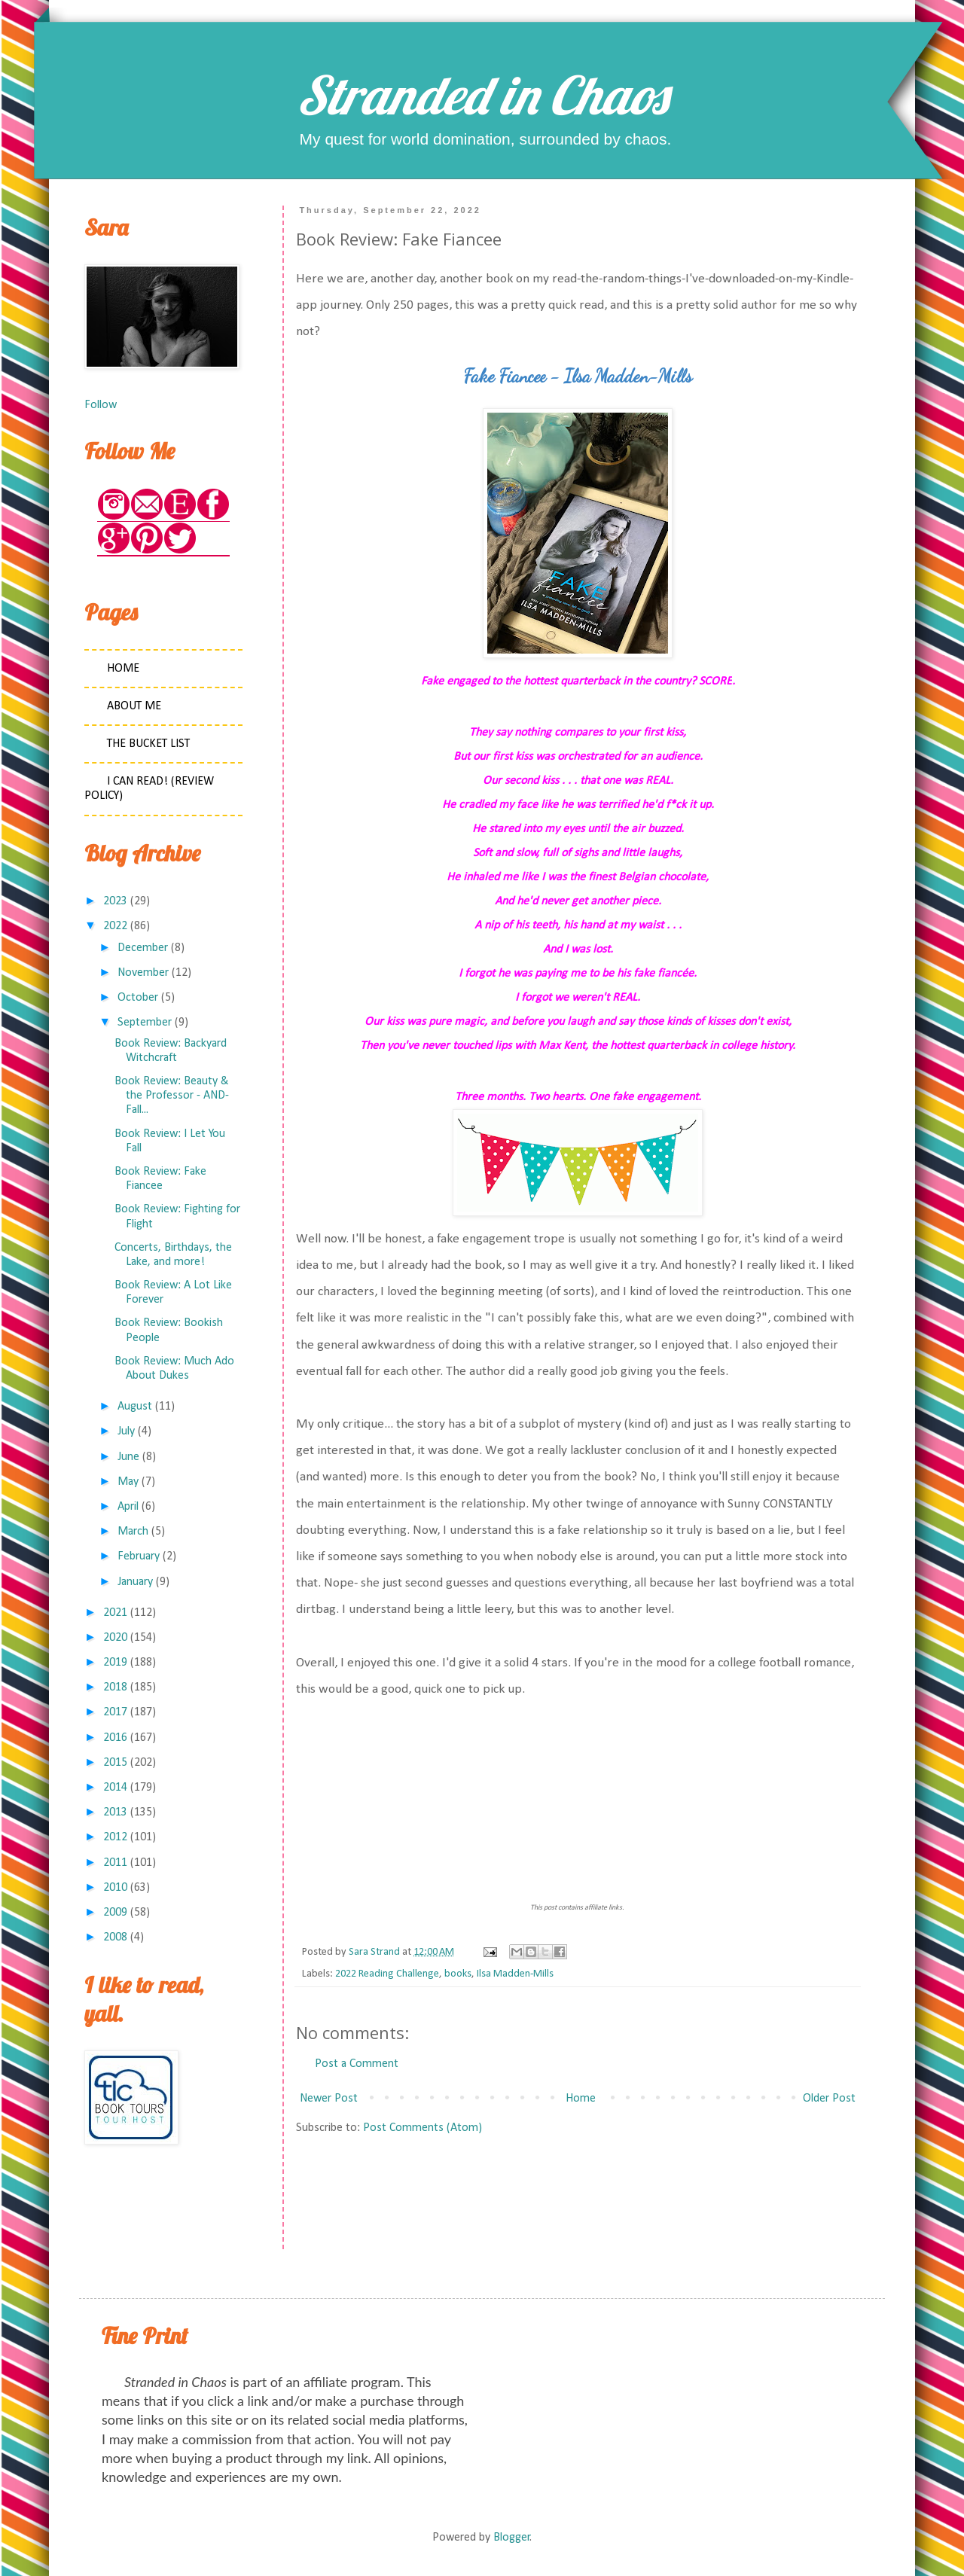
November (143, 973)
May (128, 1482)
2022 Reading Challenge (387, 1974)
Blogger (511, 2538)
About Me (134, 706)
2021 (115, 1613)
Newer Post (329, 2099)
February (138, 1556)
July (126, 1431)
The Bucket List (148, 744)
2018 (115, 1687)
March (132, 1532)
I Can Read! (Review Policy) (149, 789)
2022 (115, 926)
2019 (115, 1663)
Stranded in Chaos (482, 95)
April (128, 1507)
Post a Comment (356, 2064)
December (142, 948)
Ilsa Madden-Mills (515, 1974)
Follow (100, 405)
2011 (115, 1863)
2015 (115, 1763)
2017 (115, 1712)
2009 (115, 1913)
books (457, 1974)
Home (581, 2099)
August (134, 1407)
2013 (115, 1812)
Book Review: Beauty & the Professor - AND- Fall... (171, 1095)
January (135, 1582)
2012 (115, 1837)
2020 (115, 1638)
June (128, 1457)
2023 (115, 901)
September (144, 1023)
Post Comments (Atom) (422, 2128)
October (137, 998)
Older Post (829, 2099)
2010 (115, 1888)
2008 (115, 1937)
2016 (115, 1738)
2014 (115, 1788)
